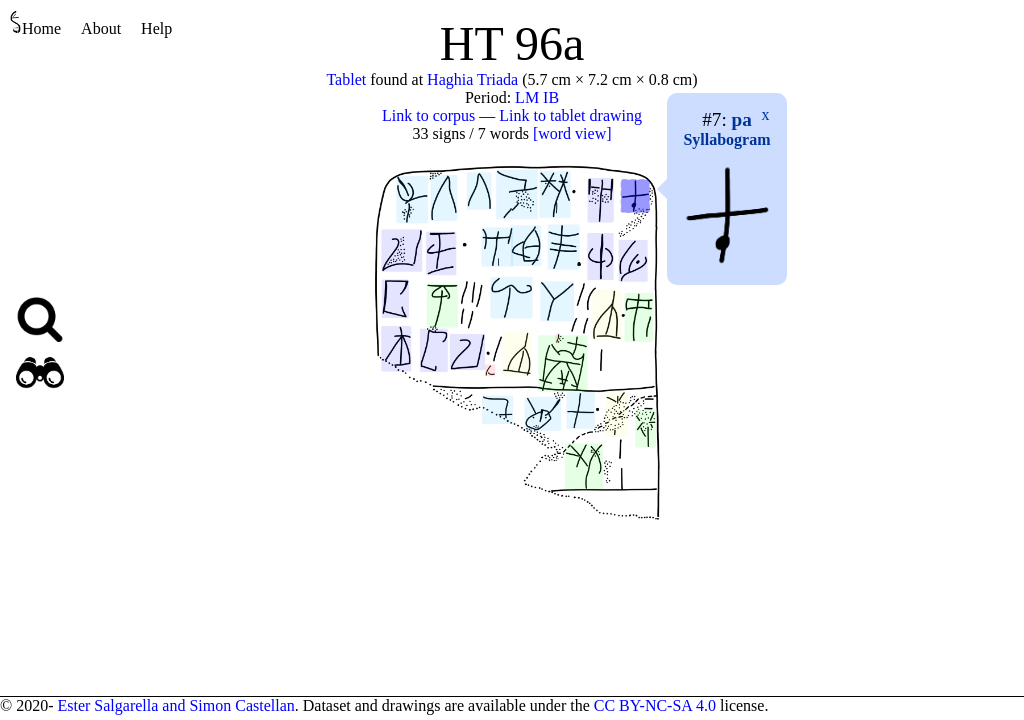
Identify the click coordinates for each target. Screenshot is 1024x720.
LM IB (537, 97)
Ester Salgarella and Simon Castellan (175, 705)
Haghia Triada (472, 79)
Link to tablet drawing (570, 115)
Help (156, 28)
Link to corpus (428, 115)
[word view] (572, 133)
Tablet (346, 79)
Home (35, 23)
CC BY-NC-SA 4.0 (655, 705)
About (101, 28)
